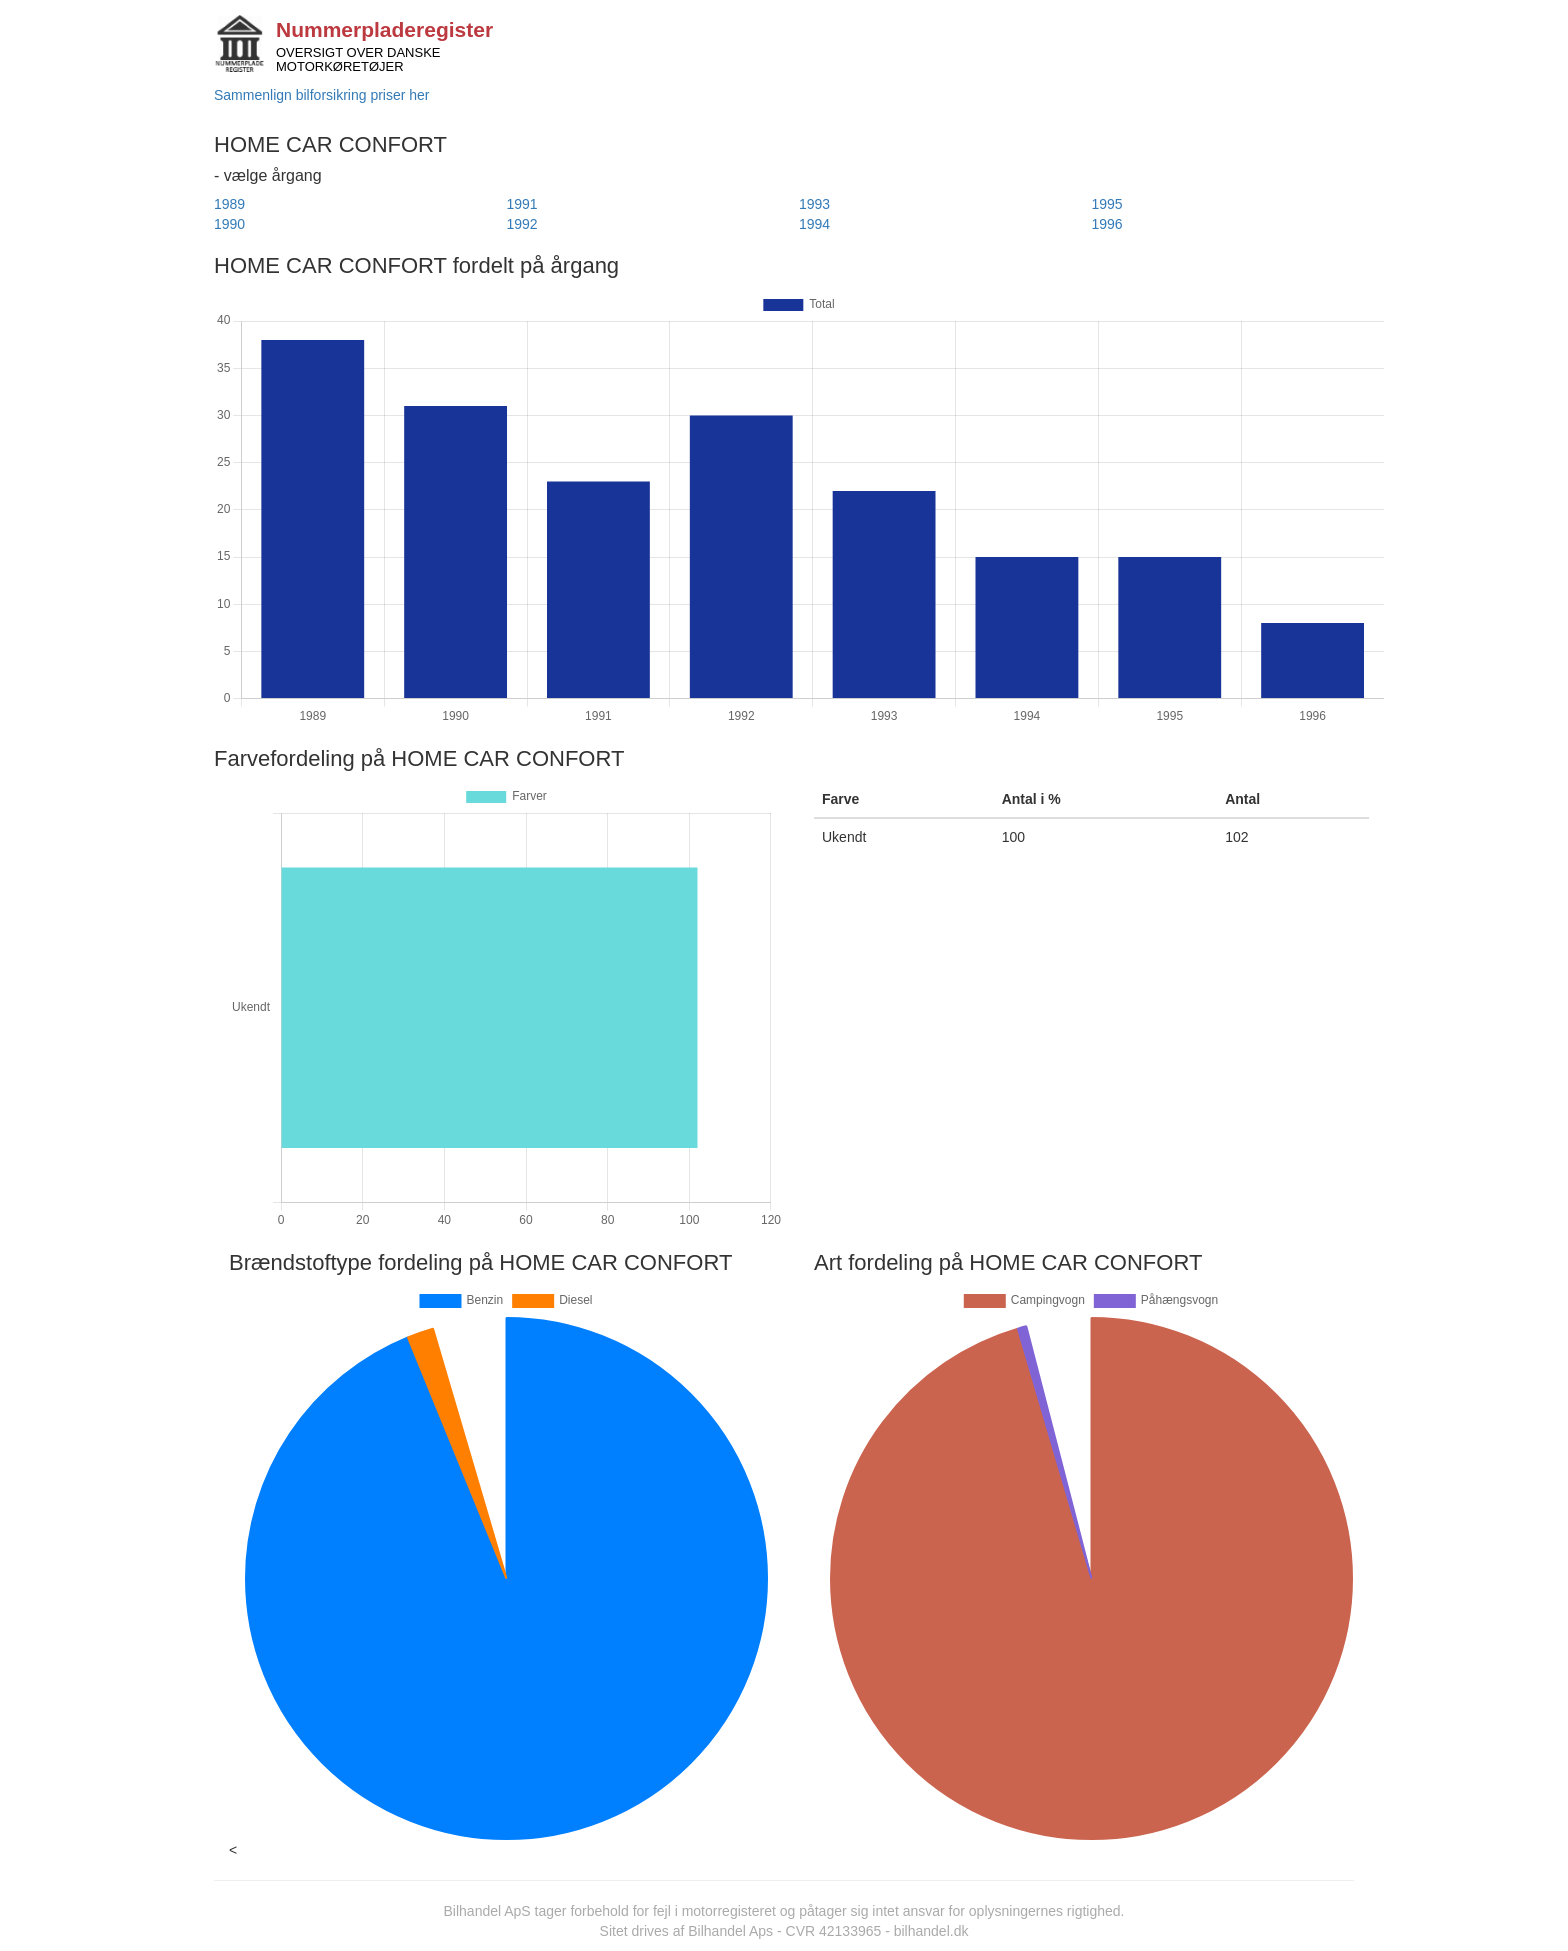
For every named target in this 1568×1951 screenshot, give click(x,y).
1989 (229, 204)
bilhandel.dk (931, 1931)
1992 (522, 224)
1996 (1107, 224)
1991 (522, 204)
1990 (229, 224)
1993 (814, 204)
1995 (1107, 204)
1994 (814, 224)
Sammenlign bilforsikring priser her (322, 95)
